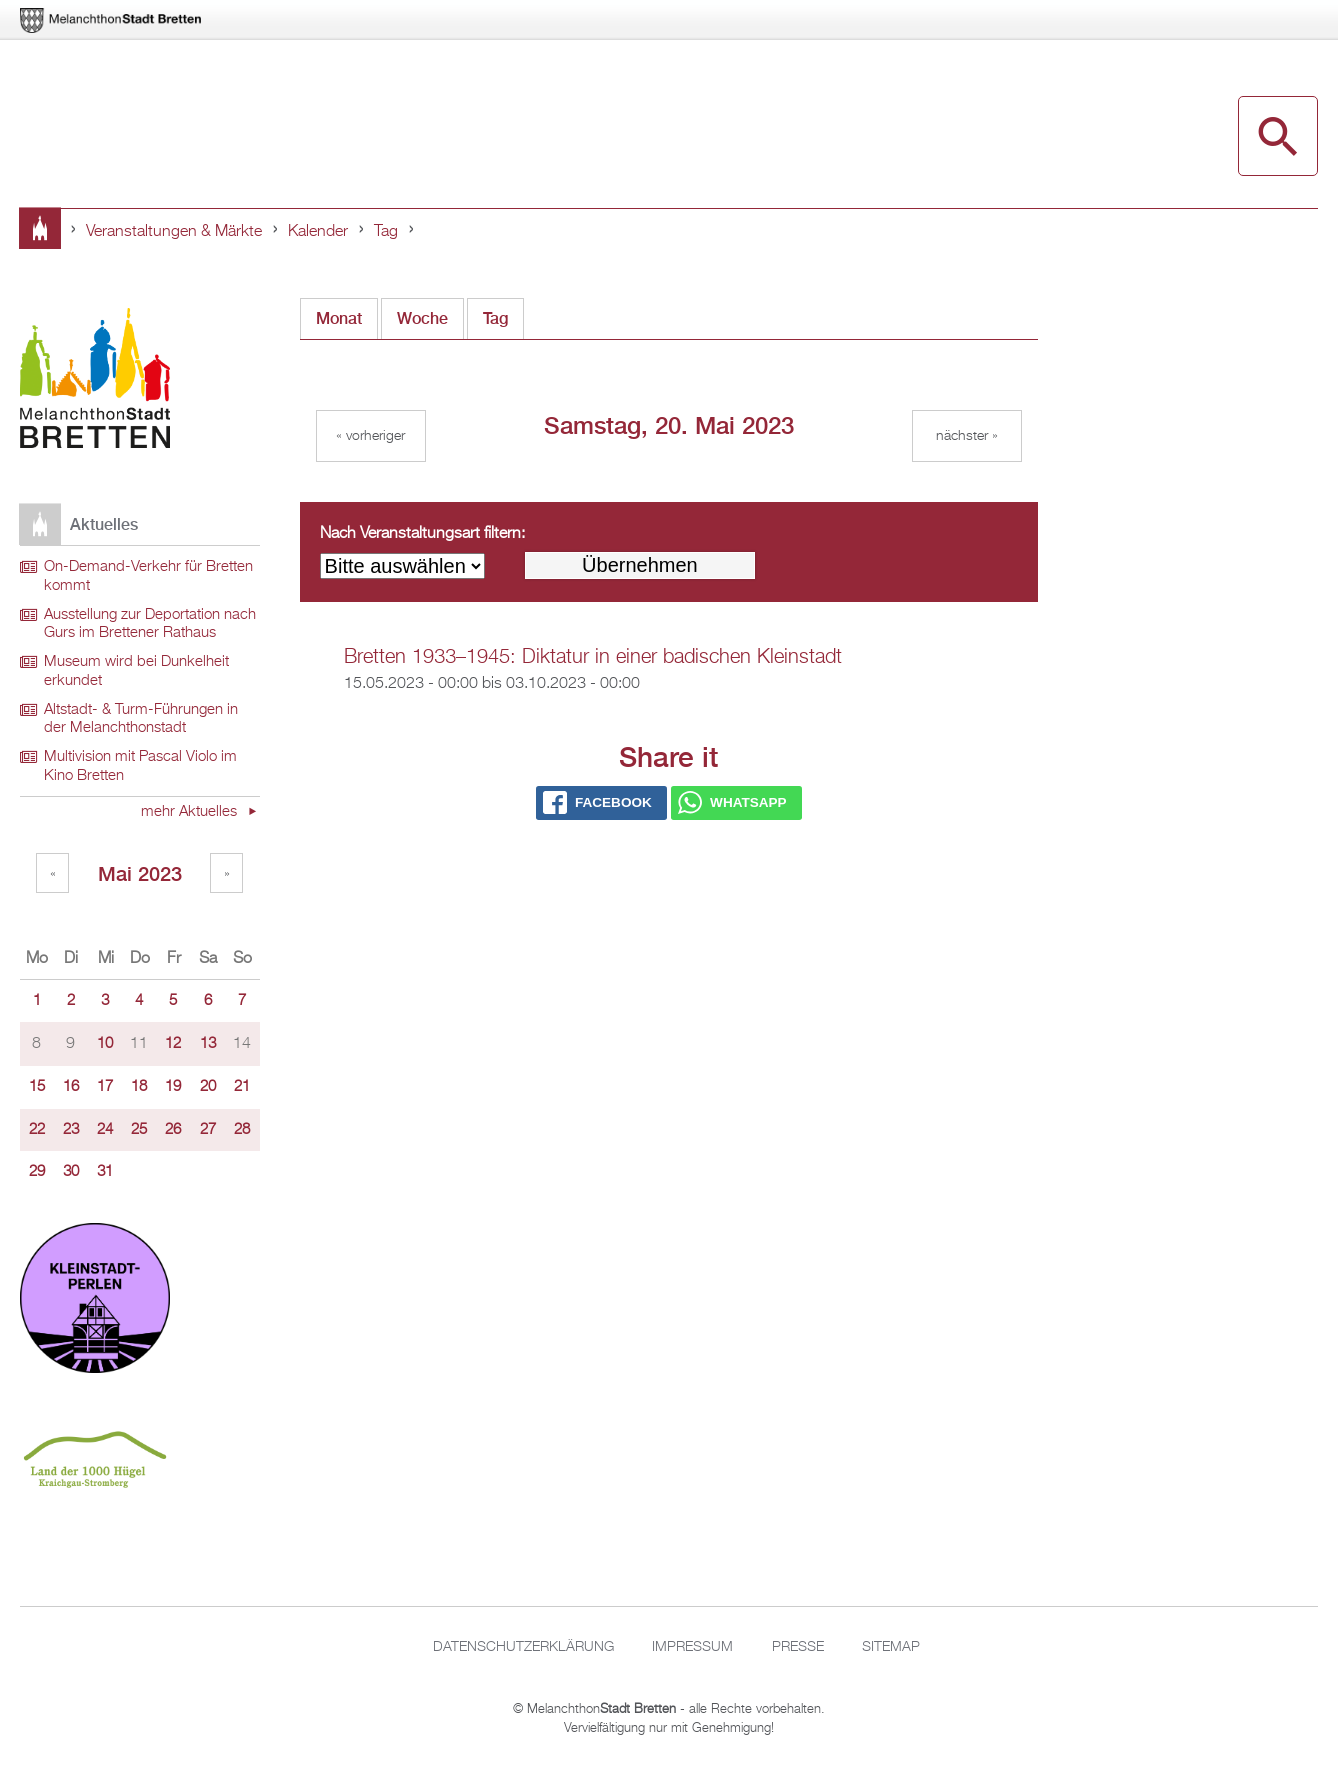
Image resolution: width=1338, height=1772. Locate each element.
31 (105, 1172)
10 (105, 1044)
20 (208, 1087)
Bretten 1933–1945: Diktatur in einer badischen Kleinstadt (593, 657)
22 (37, 1130)
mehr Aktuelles (191, 812)
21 (242, 1087)
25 (139, 1130)
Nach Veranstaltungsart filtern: (422, 534)
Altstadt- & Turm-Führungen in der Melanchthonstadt (141, 719)
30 (71, 1172)
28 (242, 1130)
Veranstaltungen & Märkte (174, 232)
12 (173, 1044)
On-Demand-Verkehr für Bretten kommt (148, 576)
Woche (422, 318)
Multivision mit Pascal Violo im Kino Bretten (140, 766)
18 (139, 1087)
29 (37, 1172)
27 (208, 1130)
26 (173, 1130)
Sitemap (891, 1647)
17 (105, 1087)
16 (71, 1087)
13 (208, 1044)
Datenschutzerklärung (523, 1647)
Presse (798, 1647)
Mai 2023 (140, 873)
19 (173, 1087)
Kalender (318, 232)
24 (105, 1130)
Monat (339, 318)
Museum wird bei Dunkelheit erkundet (136, 671)
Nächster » (967, 436)
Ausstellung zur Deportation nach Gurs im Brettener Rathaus (150, 624)
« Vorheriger (370, 436)
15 (37, 1087)
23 (71, 1130)
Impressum (692, 1647)
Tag (386, 232)
